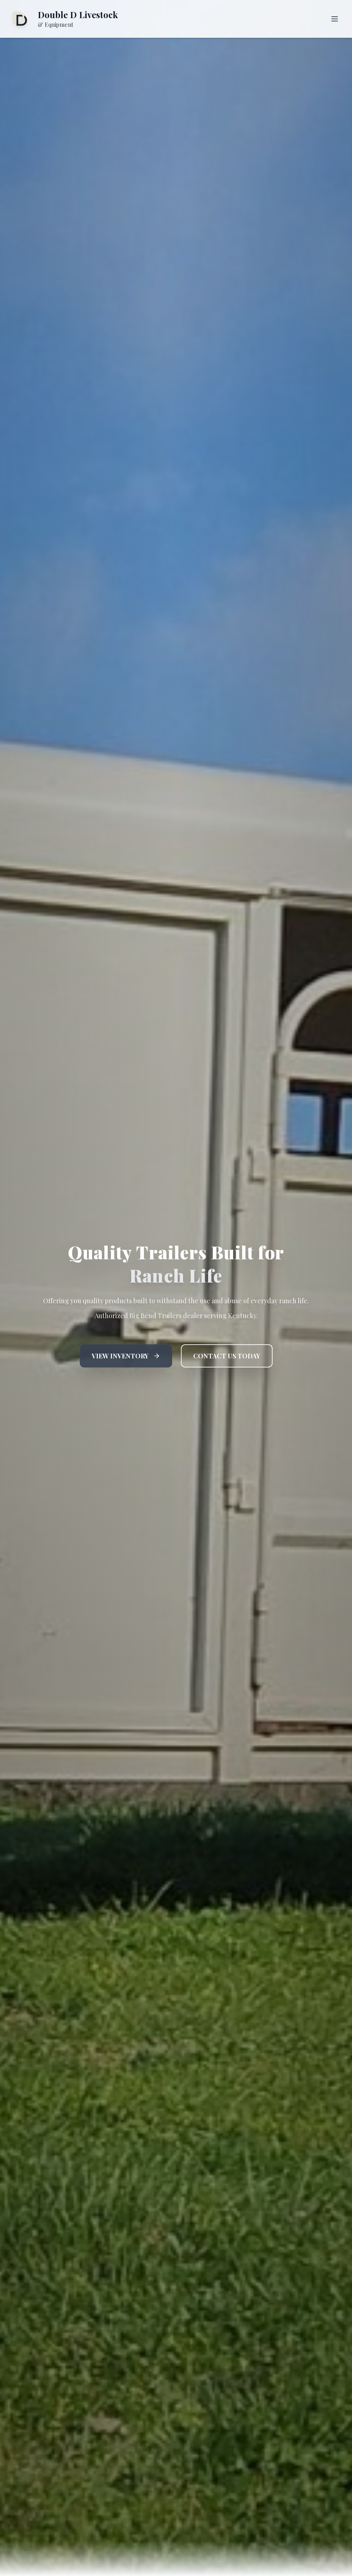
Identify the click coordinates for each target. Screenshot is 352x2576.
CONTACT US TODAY (226, 1356)
